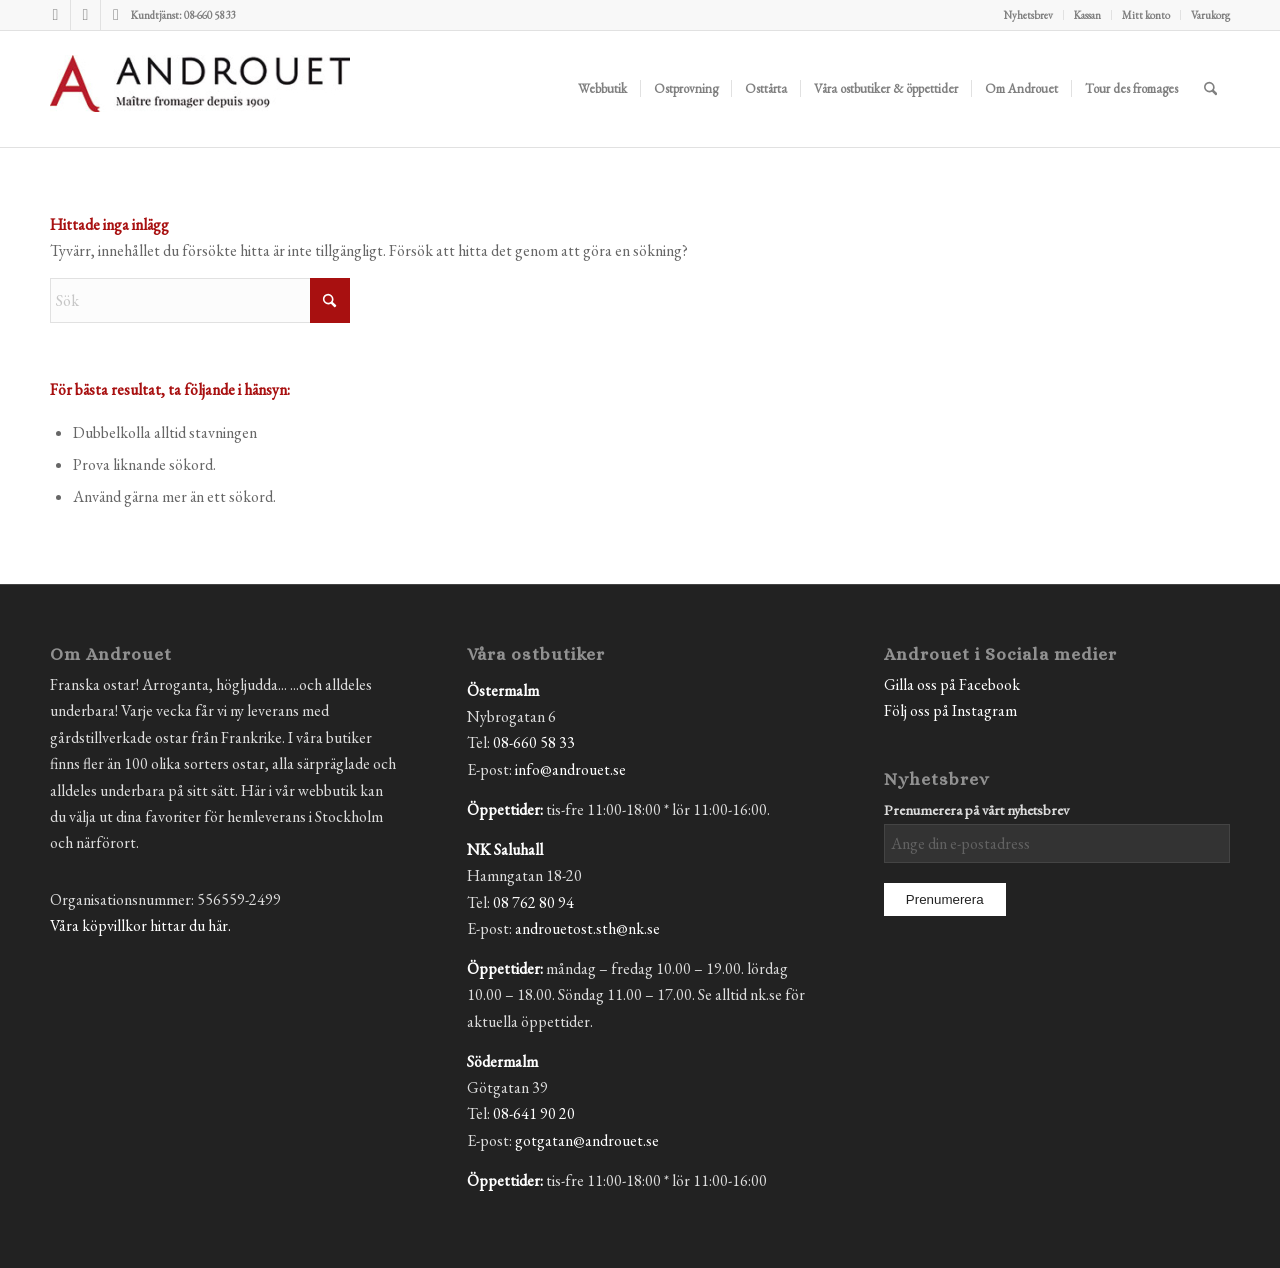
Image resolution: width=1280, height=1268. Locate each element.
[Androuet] (200, 113)
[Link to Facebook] (55, 15)
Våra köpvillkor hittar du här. (140, 925)
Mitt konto (1146, 15)
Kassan (1087, 15)
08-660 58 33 (534, 742)
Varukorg (1210, 15)
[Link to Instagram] (85, 15)
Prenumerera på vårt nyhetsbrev (976, 809)
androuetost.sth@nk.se (587, 928)
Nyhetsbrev (1028, 15)
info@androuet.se (570, 769)
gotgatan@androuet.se (587, 1140)
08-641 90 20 (534, 1113)
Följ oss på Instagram (950, 710)
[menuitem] (1029, 15)
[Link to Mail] (116, 15)
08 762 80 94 (533, 902)
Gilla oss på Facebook (952, 684)
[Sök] (1210, 89)
